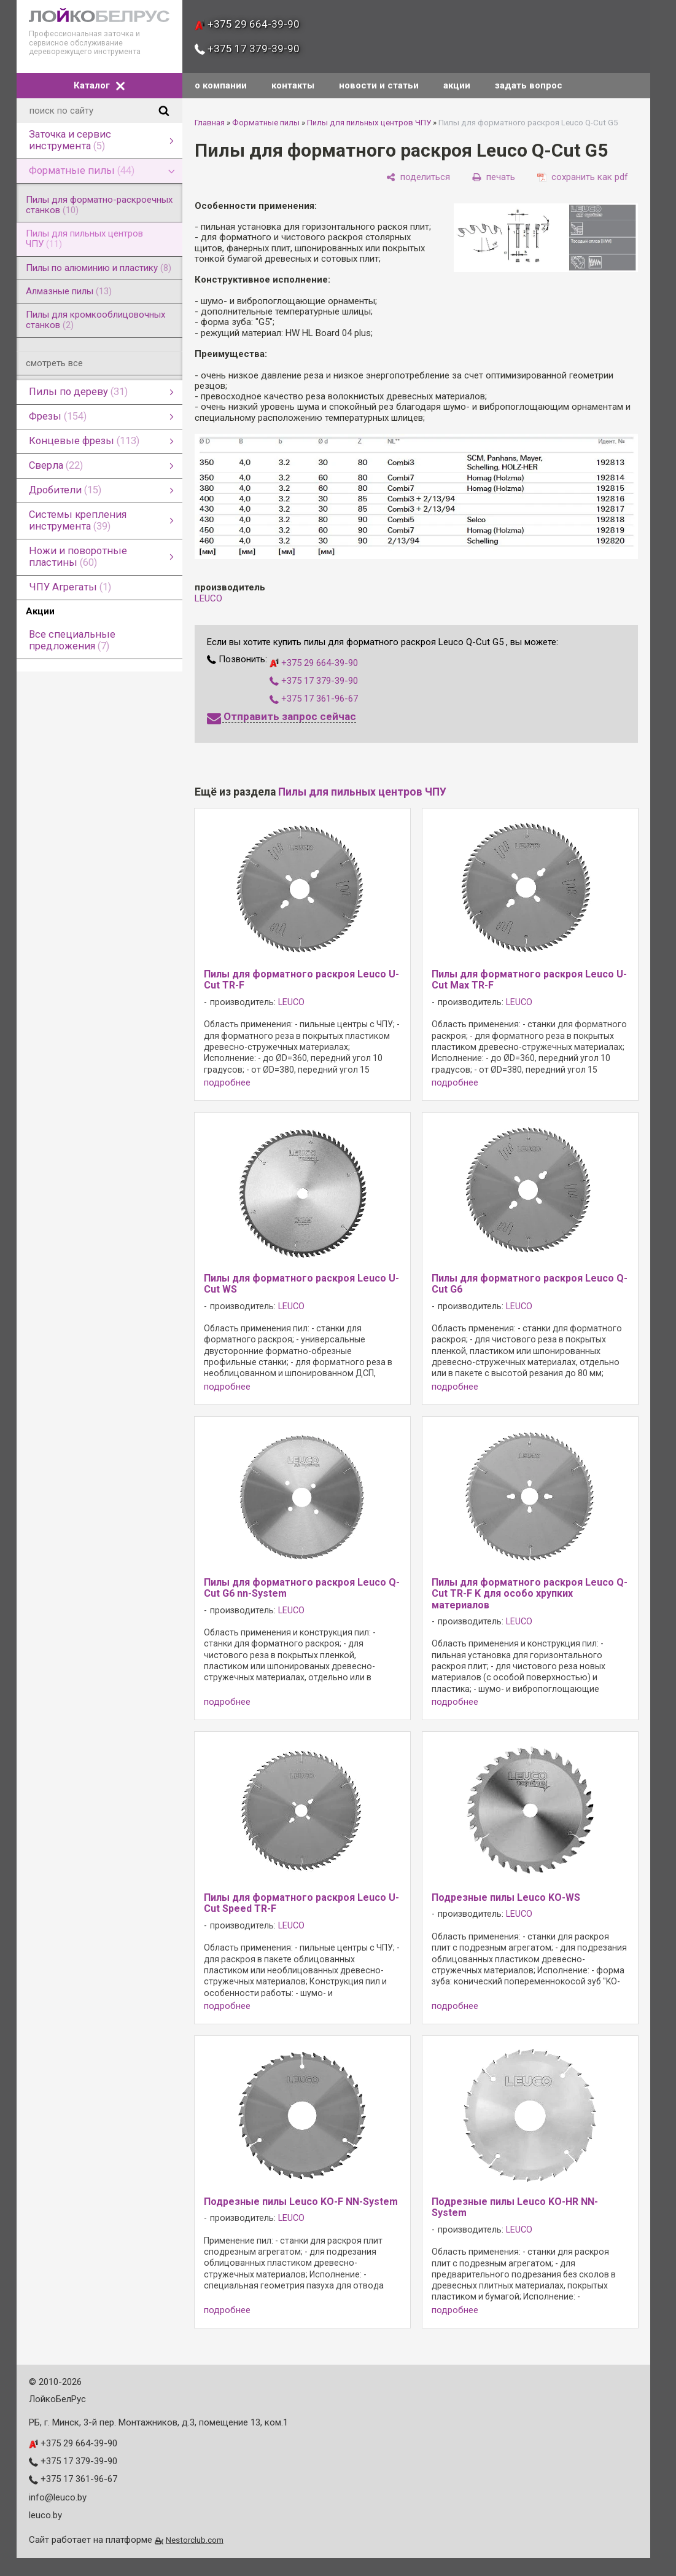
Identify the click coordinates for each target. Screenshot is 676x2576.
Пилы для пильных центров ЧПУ (369, 122)
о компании (221, 85)
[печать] (493, 177)
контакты (292, 85)
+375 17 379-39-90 (247, 48)
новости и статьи (379, 85)
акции (456, 85)
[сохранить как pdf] (582, 177)
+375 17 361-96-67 (314, 698)
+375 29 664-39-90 (247, 24)
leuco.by (45, 2515)
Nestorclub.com (194, 2540)
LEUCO (208, 598)
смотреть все (54, 363)
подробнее (227, 1083)
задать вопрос (528, 85)
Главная (210, 122)
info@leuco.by (58, 2497)
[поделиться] (418, 177)
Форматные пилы (266, 122)
